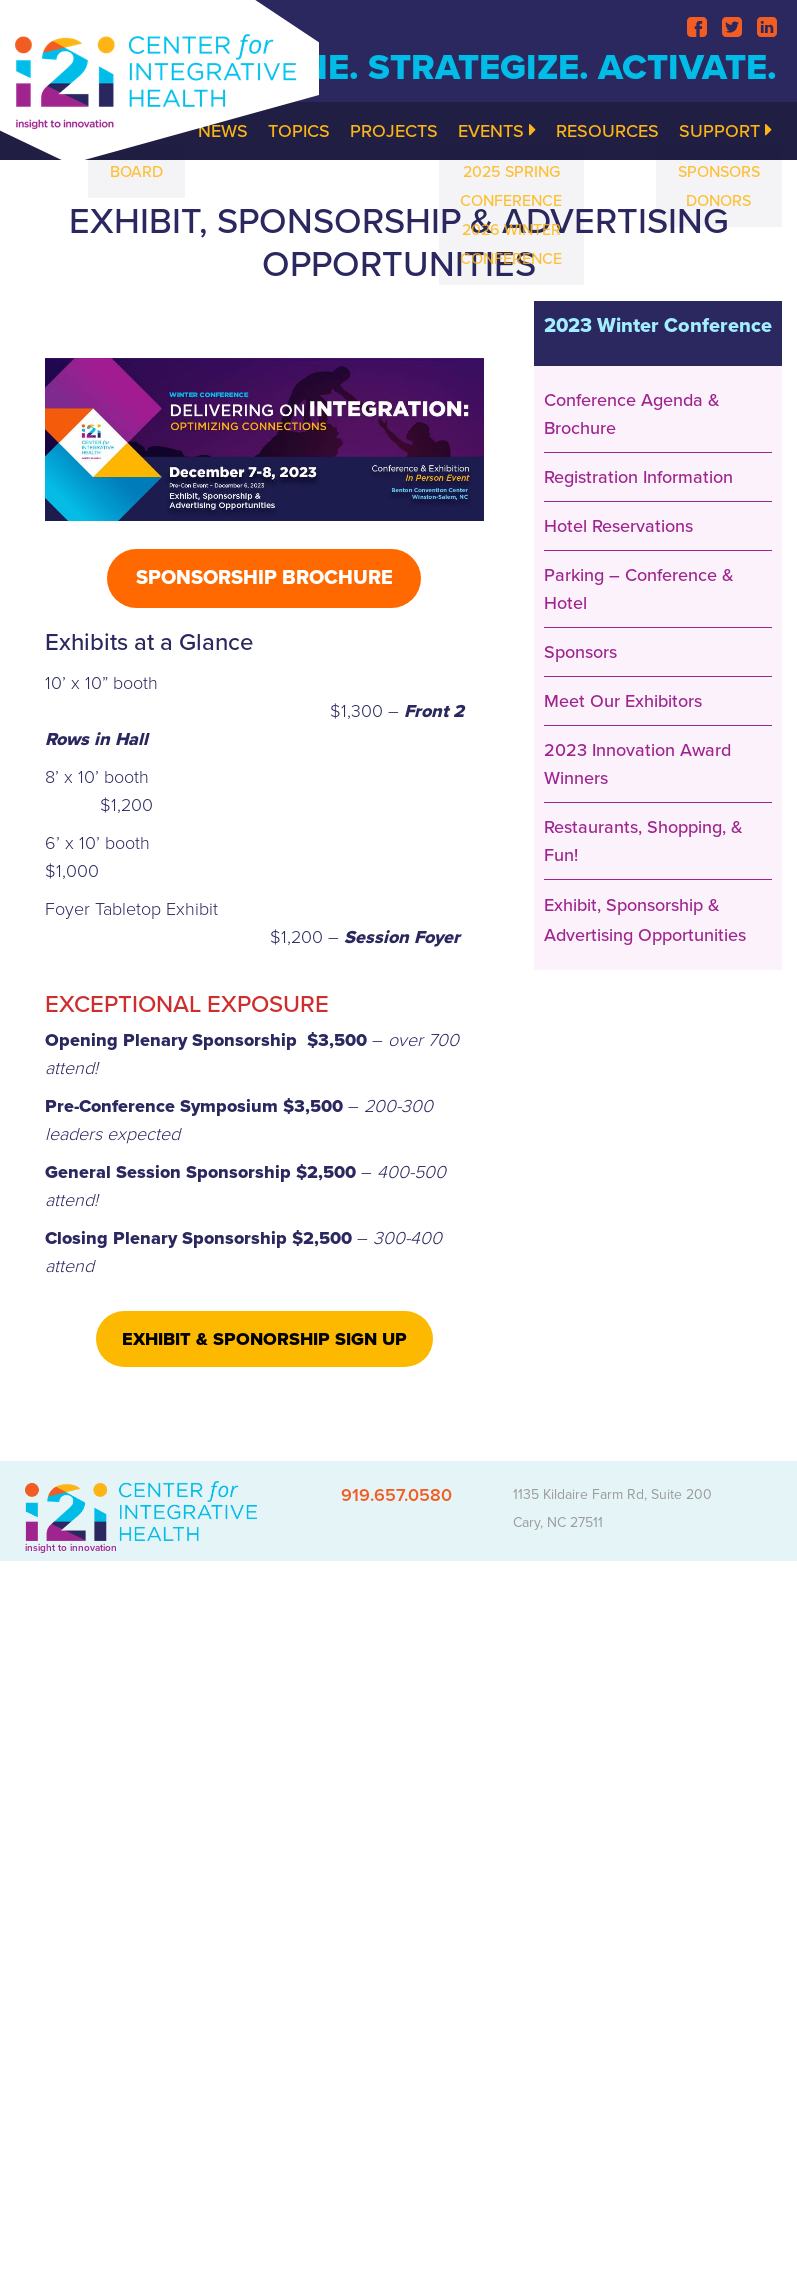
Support (725, 131)
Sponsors (580, 652)
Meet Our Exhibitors (623, 701)
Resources (607, 131)
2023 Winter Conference (658, 326)
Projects (394, 131)
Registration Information (638, 477)
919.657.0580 (396, 1495)
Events (497, 131)
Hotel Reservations (618, 526)
